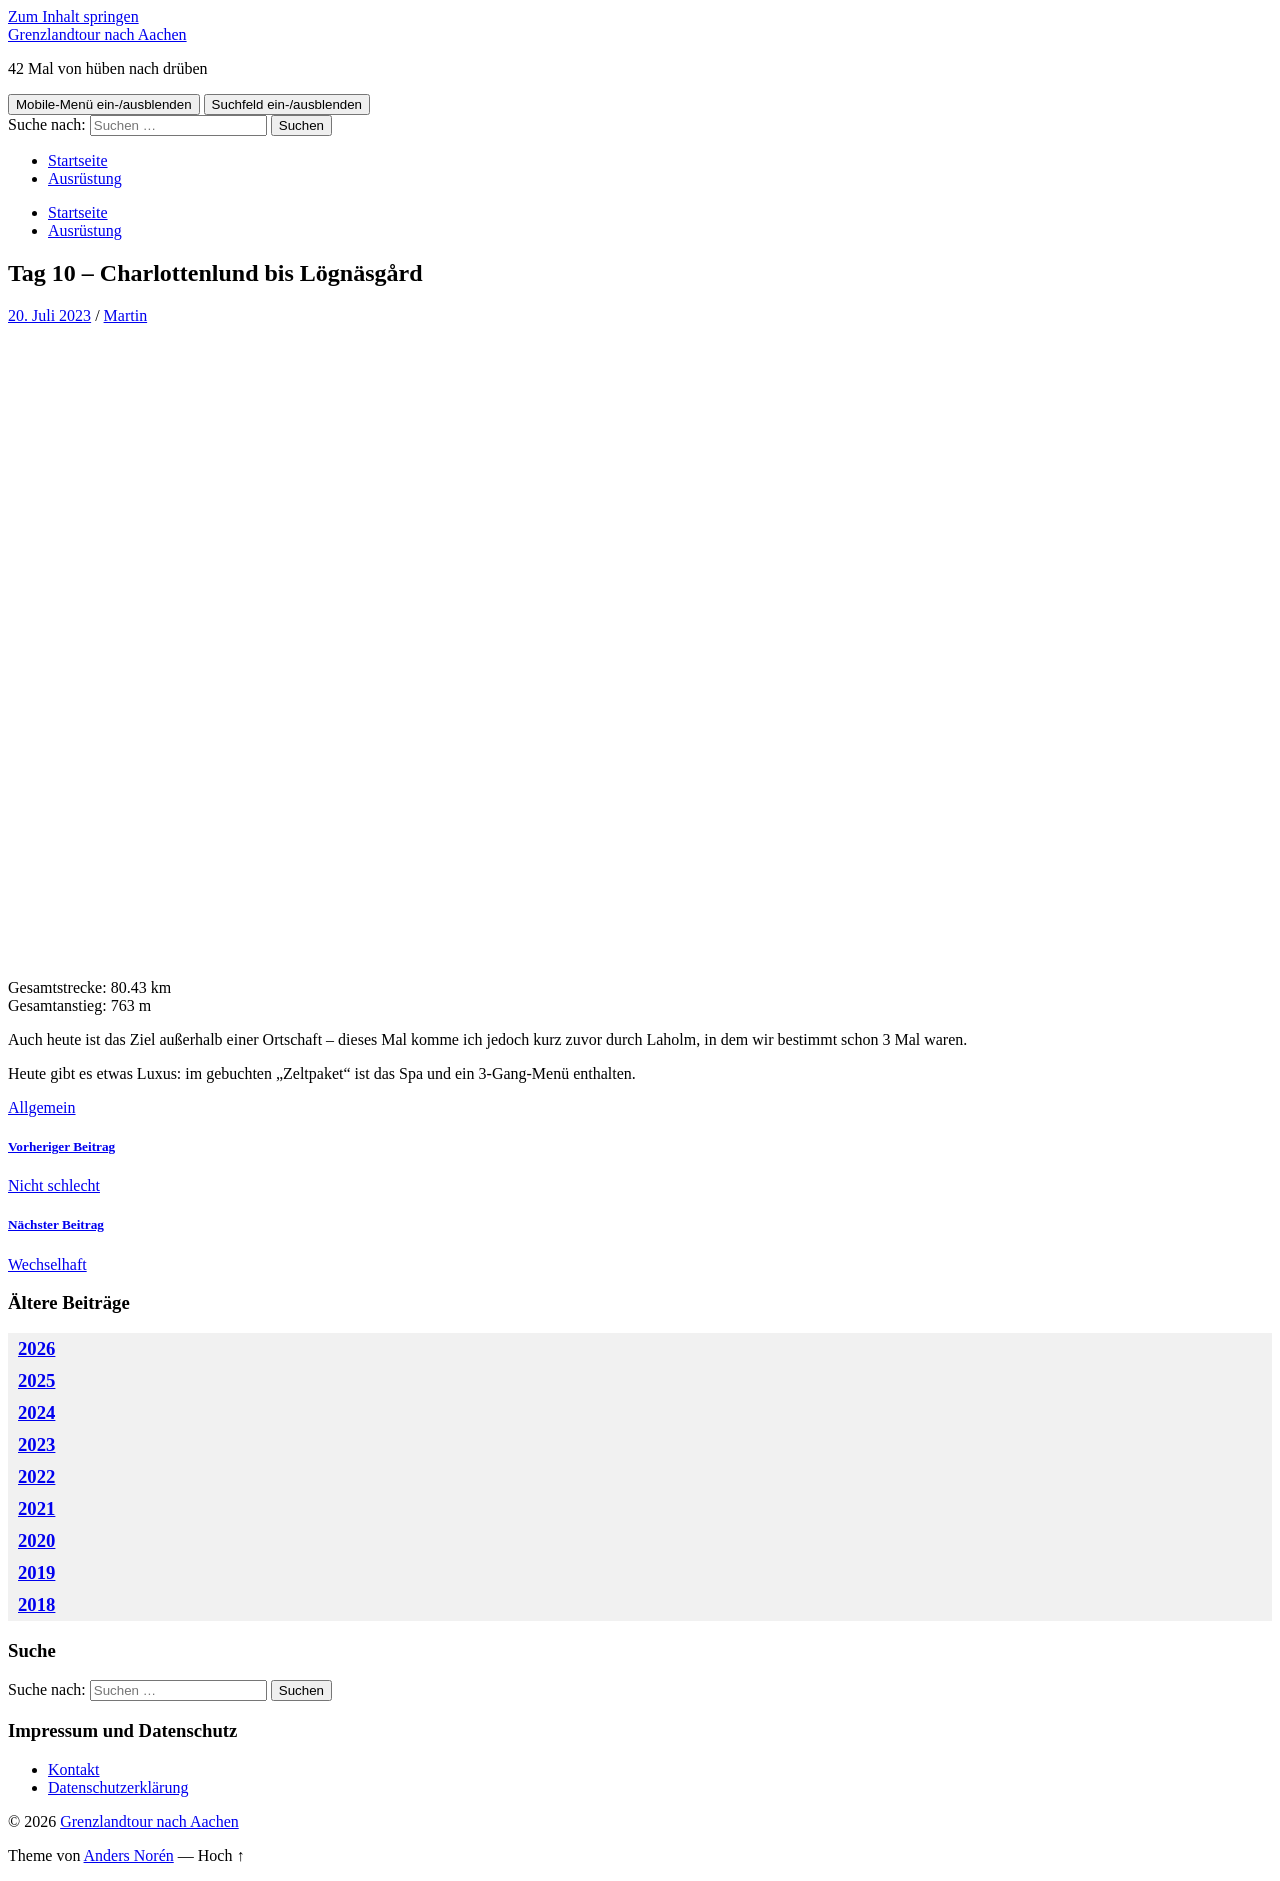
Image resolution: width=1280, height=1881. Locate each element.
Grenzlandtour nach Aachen (97, 34)
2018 (36, 1604)
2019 (36, 1572)
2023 (36, 1444)
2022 (36, 1476)
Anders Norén (129, 1855)
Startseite (78, 160)
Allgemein (42, 1107)
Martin (126, 315)
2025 (36, 1380)
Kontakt (74, 1769)
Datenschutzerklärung (118, 1787)
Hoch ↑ (221, 1855)
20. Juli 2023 (49, 315)
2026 (36, 1348)
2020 (36, 1540)
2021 (36, 1508)
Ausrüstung (85, 178)
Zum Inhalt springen (73, 16)
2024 (36, 1412)
